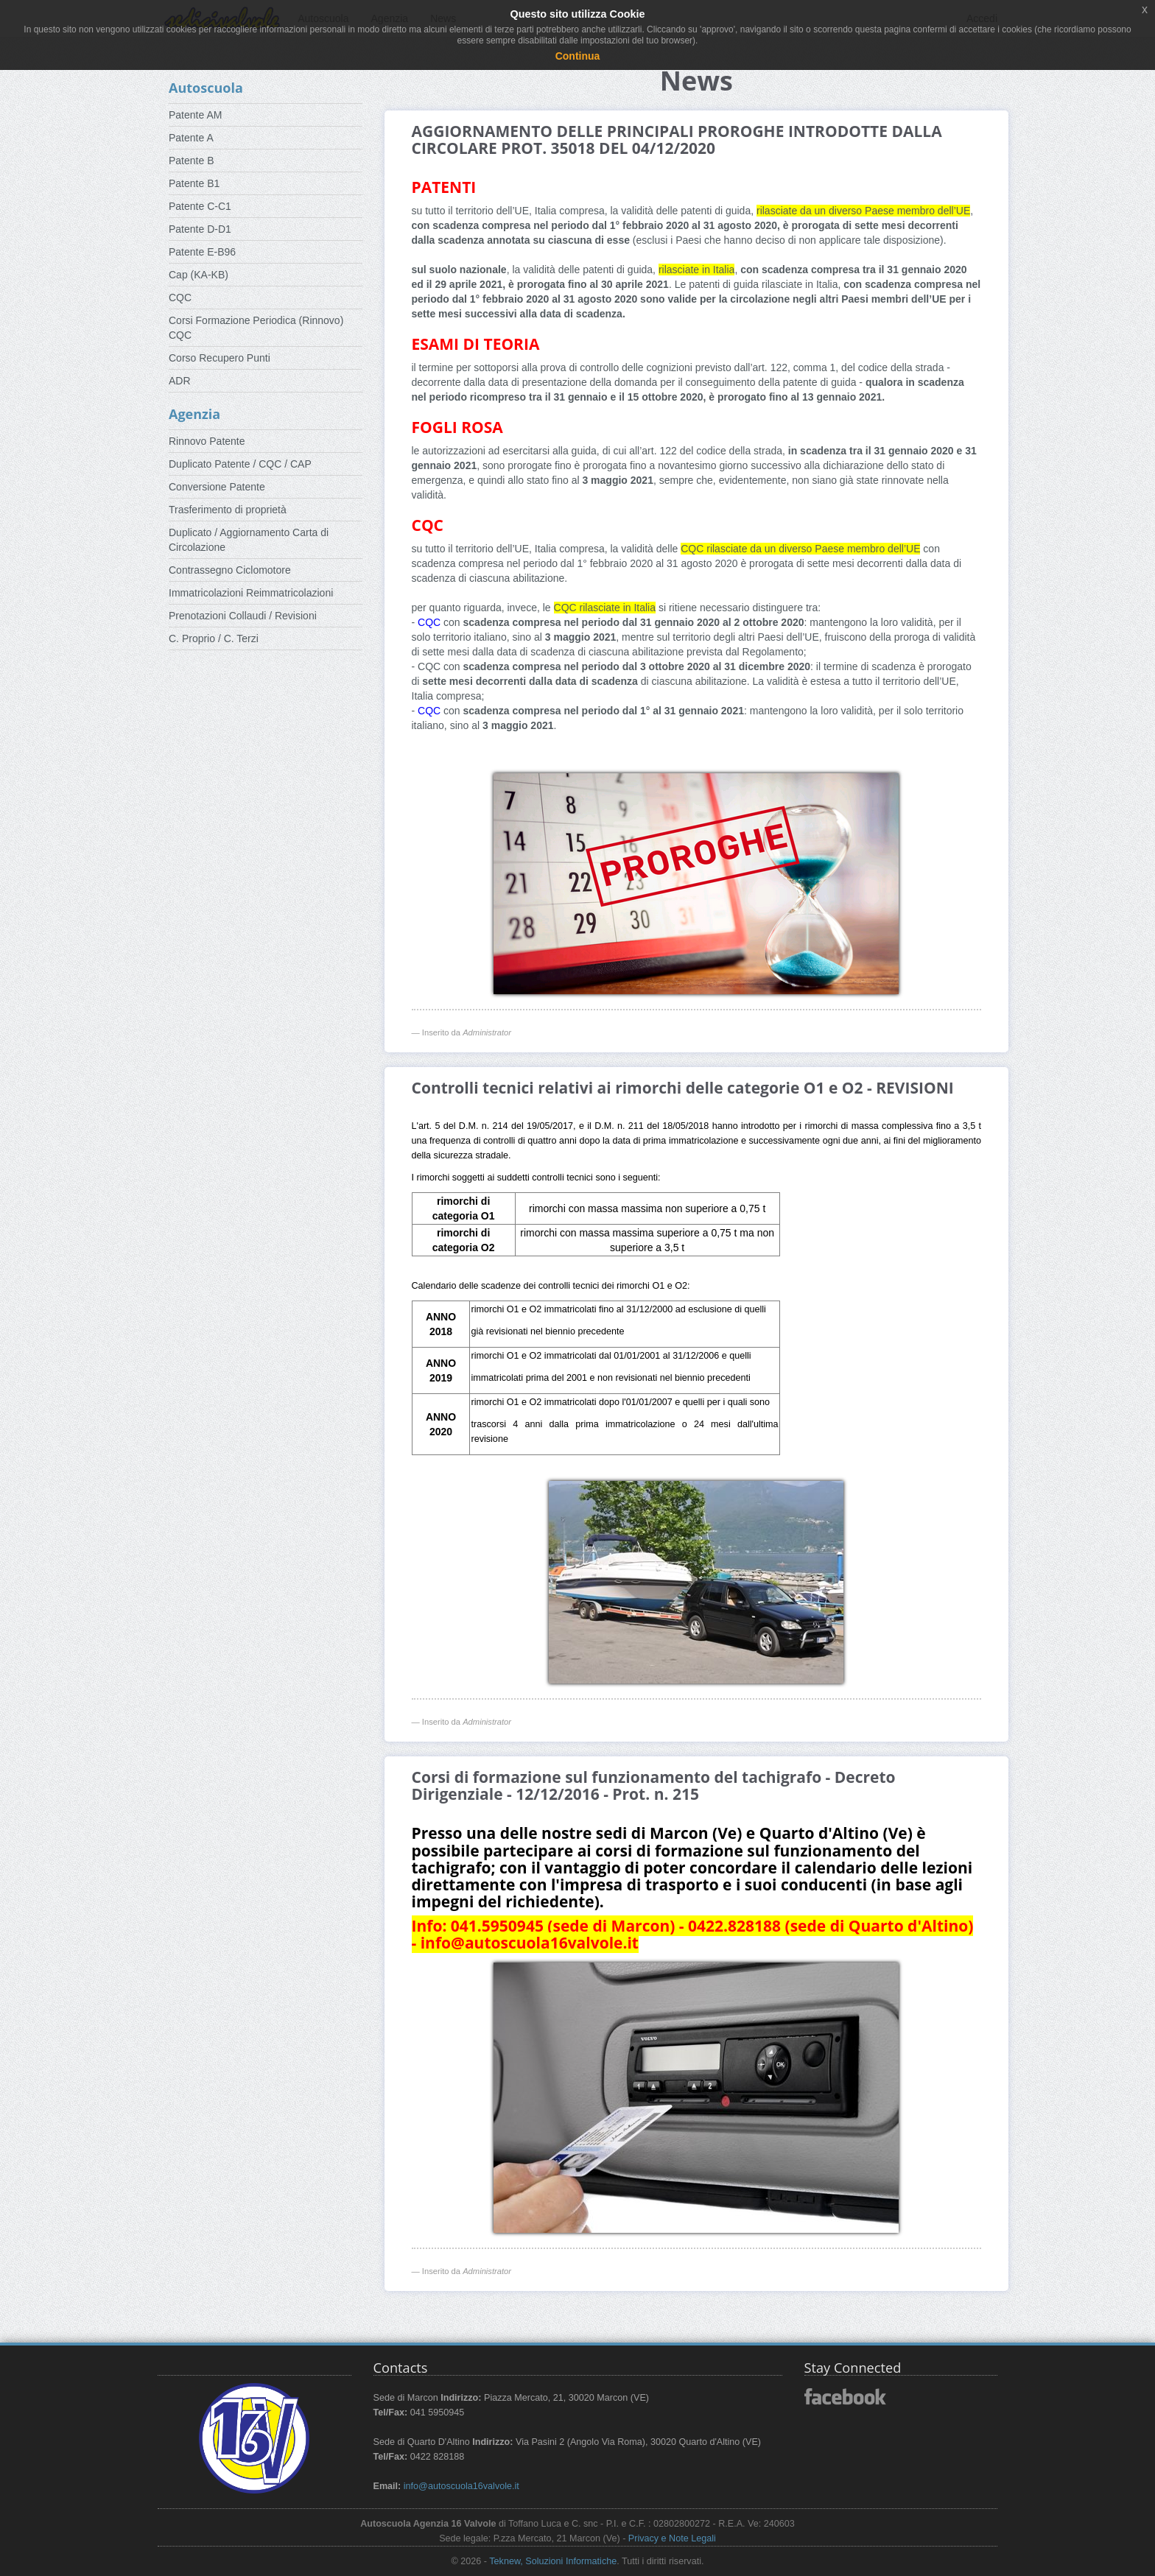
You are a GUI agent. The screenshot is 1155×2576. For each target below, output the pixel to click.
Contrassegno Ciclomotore (230, 570)
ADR (180, 381)
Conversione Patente (217, 487)
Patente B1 (194, 183)
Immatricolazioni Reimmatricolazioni (251, 593)
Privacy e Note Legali (672, 2538)
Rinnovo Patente (207, 441)
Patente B (191, 160)
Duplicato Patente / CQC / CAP (240, 464)
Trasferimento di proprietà (228, 509)
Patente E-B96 (202, 252)
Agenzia (194, 414)
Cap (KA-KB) (198, 275)
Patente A (191, 138)
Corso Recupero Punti (219, 358)
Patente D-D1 (200, 229)
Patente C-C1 (200, 206)
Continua (577, 56)
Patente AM (195, 115)
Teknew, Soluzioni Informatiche (553, 2561)
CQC (180, 297)
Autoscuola (206, 87)
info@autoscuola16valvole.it (461, 2486)
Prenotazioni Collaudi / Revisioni (243, 616)
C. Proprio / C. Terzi (214, 638)
